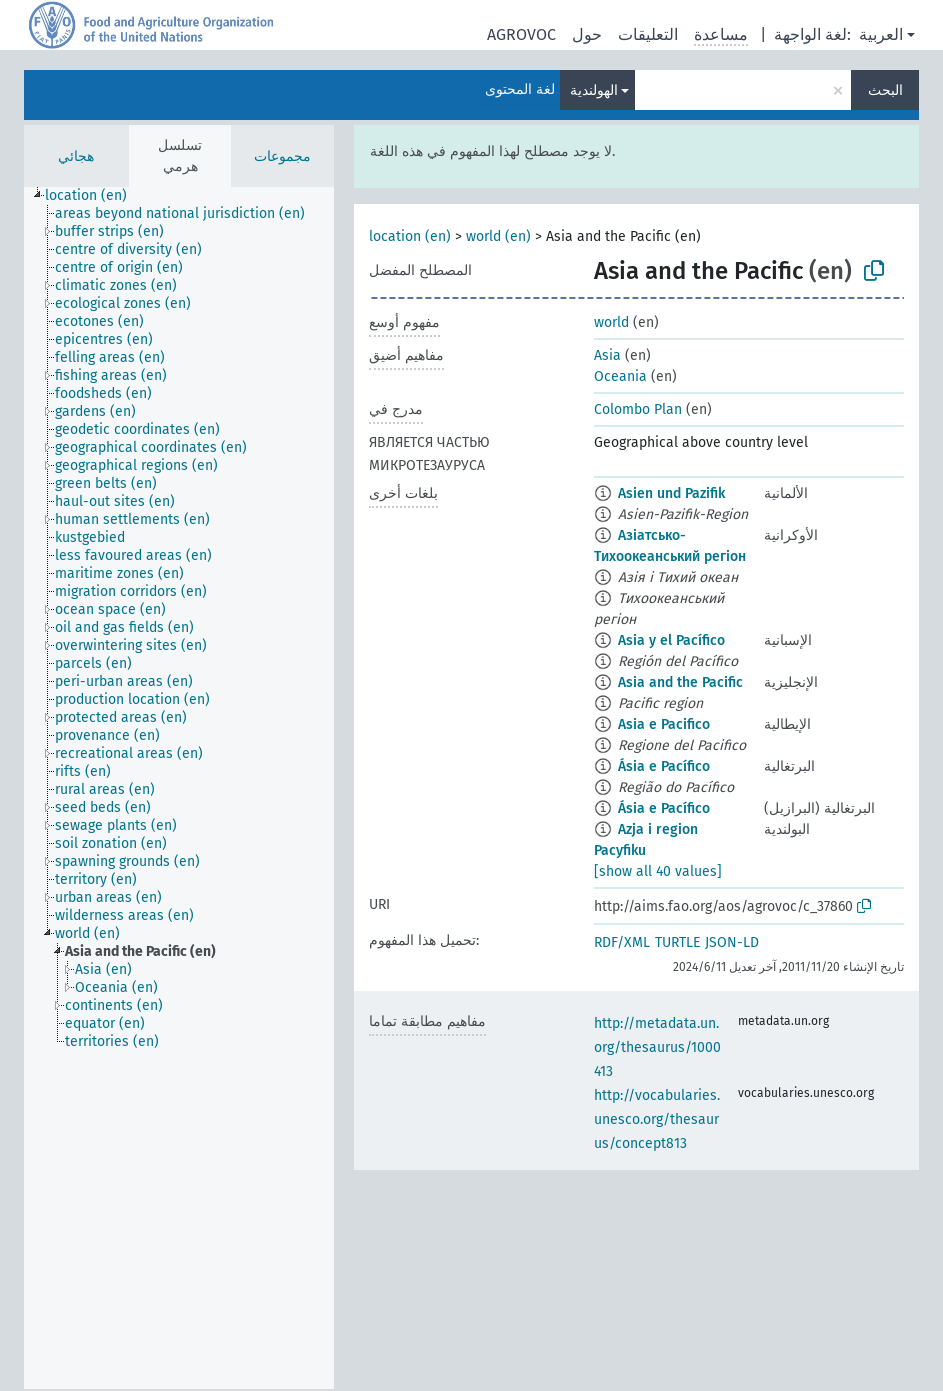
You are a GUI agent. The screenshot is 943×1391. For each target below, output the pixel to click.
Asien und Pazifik (671, 493)
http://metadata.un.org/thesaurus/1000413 (657, 1047)
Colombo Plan (638, 409)
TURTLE (677, 942)
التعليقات (648, 34)
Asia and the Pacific (680, 682)
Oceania (620, 376)
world (611, 322)
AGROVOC (521, 34)
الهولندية (594, 90)
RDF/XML (622, 942)
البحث (885, 90)
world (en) (498, 236)
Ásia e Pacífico (664, 766)
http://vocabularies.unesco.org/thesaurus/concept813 (657, 1119)
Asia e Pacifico (664, 724)
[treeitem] (94, 196)
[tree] (179, 788)
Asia (607, 355)
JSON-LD (732, 942)
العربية (881, 34)
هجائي (76, 156)
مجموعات (282, 156)
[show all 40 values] (658, 871)
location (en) (410, 236)
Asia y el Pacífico (671, 640)
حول (587, 34)
